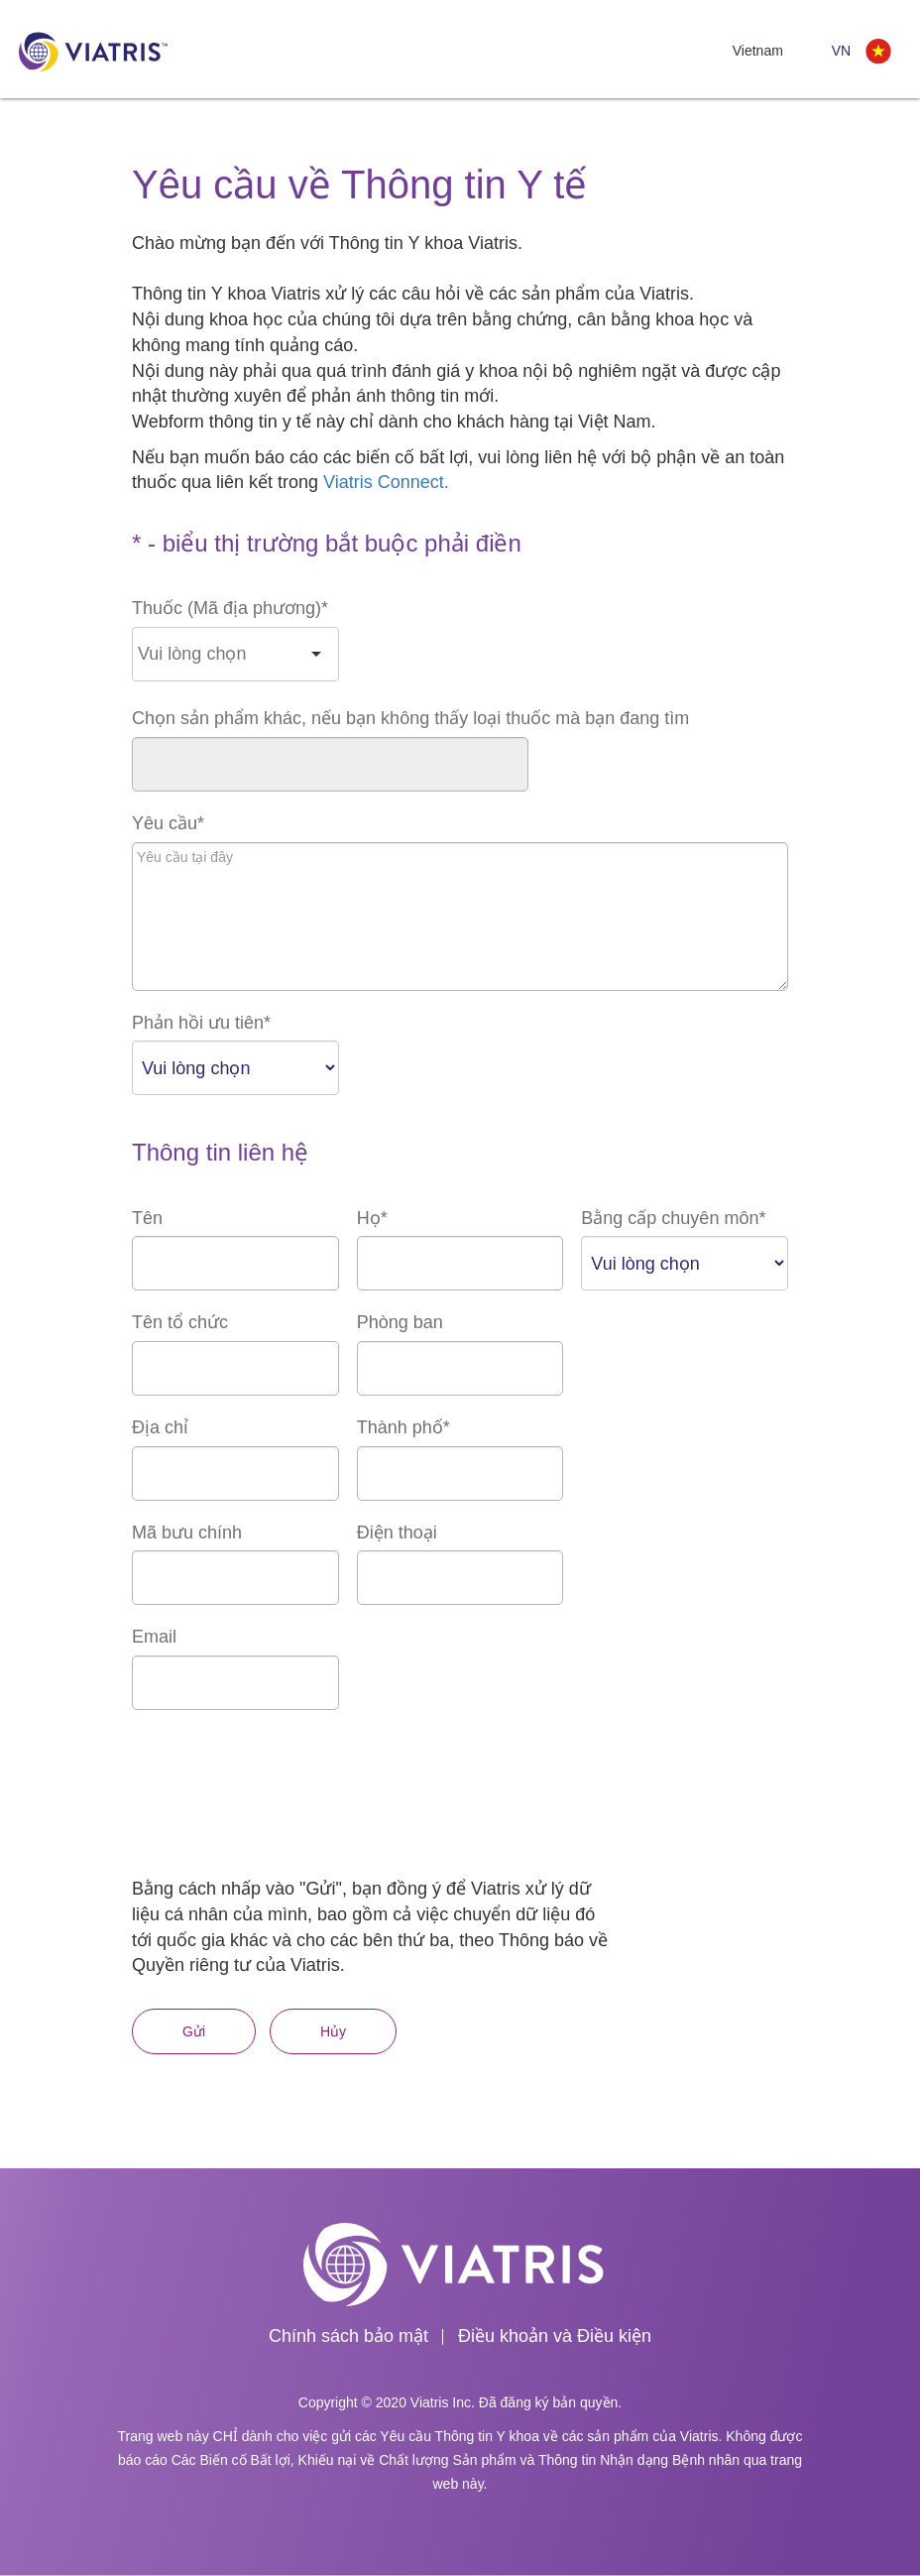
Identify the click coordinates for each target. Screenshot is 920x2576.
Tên (147, 1218)
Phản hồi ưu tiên (201, 1023)
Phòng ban (400, 1322)
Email (154, 1637)
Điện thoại (397, 1532)
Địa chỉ (160, 1427)
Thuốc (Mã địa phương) (230, 608)
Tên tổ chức (180, 1322)
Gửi (193, 2031)
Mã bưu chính (187, 1532)
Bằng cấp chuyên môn (673, 1218)
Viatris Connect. (386, 482)
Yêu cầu (168, 823)
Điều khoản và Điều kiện (554, 2336)
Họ (372, 1218)
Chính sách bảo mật (348, 2336)
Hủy (333, 2031)
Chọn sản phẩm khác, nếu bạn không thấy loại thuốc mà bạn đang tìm (410, 718)
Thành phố (403, 1427)
